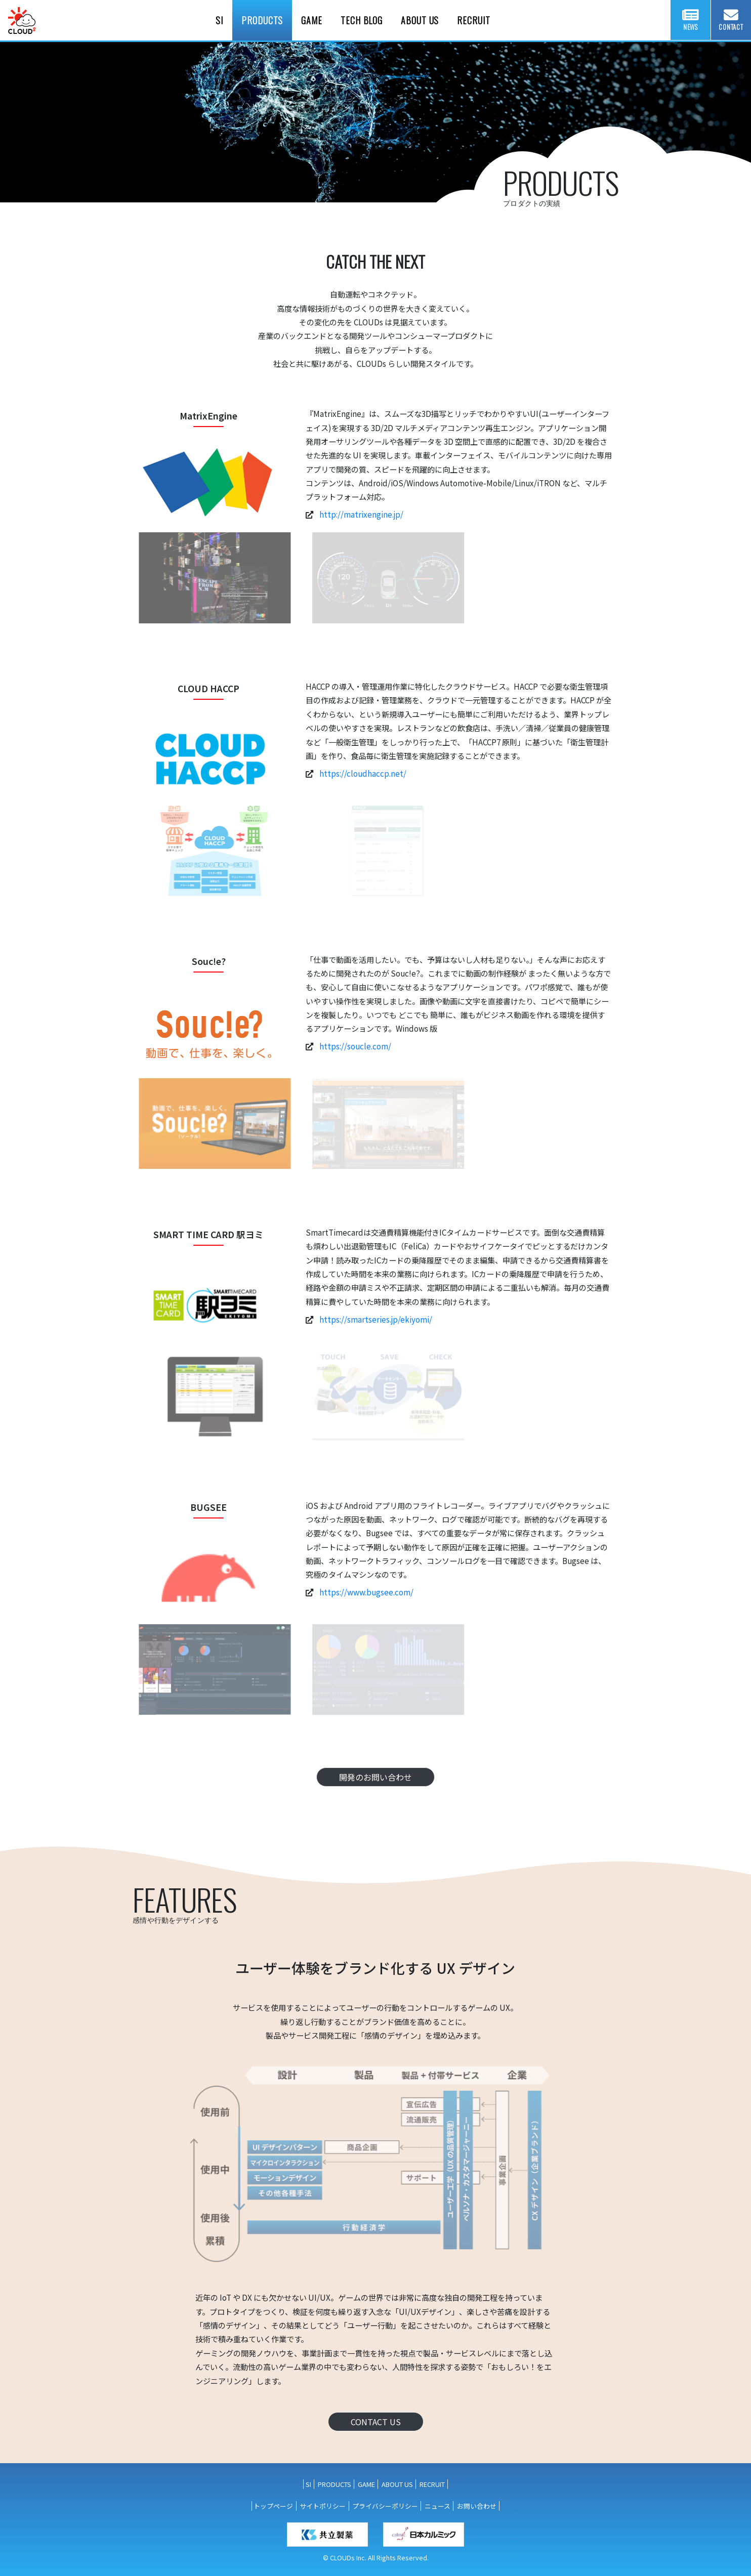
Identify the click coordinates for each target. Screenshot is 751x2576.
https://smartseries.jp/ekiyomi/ (375, 1319)
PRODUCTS (334, 2484)
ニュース (437, 2506)
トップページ (273, 2506)
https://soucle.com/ (355, 1045)
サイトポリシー (323, 2506)
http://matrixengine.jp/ (361, 514)
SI (308, 2484)
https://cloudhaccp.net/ (362, 773)
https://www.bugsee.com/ (366, 1591)
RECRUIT (432, 2484)
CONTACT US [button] (376, 2422)
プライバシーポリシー (385, 2506)
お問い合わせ (476, 2506)
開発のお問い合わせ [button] (375, 1777)
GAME (366, 2484)
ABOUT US (397, 2484)
